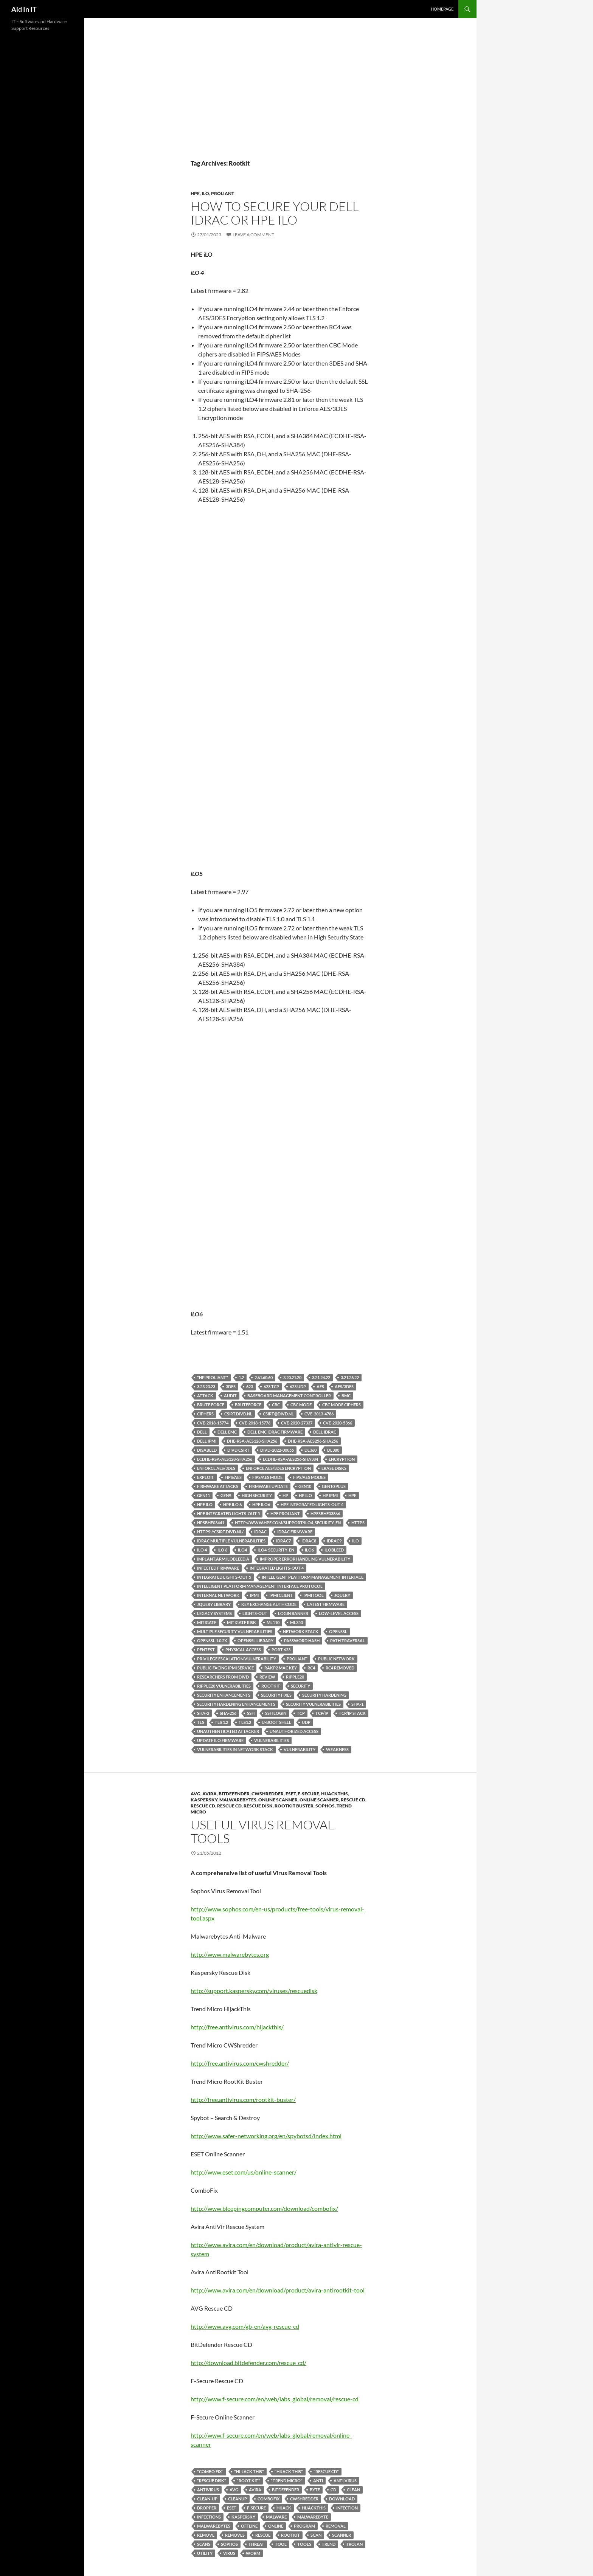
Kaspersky (204, 1800)
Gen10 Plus (334, 1486)
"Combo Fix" (210, 2471)
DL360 (310, 1450)
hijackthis (314, 2507)
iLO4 (242, 1549)
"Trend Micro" (287, 2480)
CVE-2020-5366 (337, 1422)
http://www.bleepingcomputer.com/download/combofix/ (264, 2208)
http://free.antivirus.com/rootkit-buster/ (243, 2099)
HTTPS (358, 1522)
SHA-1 (357, 1704)
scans (203, 2544)
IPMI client (281, 1595)
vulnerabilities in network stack (235, 1749)
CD (333, 2489)
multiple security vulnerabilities (234, 1631)
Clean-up (207, 2498)
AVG (195, 1793)
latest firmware (326, 1604)
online (275, 2525)
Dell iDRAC (324, 1431)
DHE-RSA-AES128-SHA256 (252, 1440)
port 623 (281, 1649)
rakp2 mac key (280, 1667)
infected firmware (218, 1567)
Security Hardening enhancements (236, 1704)
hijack (283, 2507)
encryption (342, 1459)
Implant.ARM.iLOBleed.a (223, 1558)
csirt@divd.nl (278, 1413)
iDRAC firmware (294, 1531)
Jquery (342, 1595)
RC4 (311, 1667)
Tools (304, 2544)
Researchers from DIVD (223, 1676)
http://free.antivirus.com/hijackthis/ (237, 2026)
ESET (291, 1793)
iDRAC (260, 1531)
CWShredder (267, 1793)
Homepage (442, 8)
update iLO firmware (220, 1740)
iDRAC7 (283, 1540)
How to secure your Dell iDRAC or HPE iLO (275, 213)
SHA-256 (228, 1713)
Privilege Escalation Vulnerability (236, 1658)
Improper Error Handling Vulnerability (305, 1558)
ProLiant (222, 193)
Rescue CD (353, 1800)
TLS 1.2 (221, 1722)
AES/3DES (344, 1386)
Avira (209, 1793)
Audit (230, 1395)
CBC (276, 1404)
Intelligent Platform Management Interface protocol (260, 1586)
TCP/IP (321, 1713)
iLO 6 (222, 1549)
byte (315, 2489)
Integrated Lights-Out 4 (277, 1567)
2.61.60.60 (264, 1377)
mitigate (206, 1622)
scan (315, 2535)
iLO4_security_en (276, 1549)
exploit (205, 1477)
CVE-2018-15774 (212, 1422)
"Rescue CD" (326, 2471)
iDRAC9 (334, 1540)
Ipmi (254, 1595)
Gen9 (225, 1495)
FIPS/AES (233, 1477)
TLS (200, 1722)
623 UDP (298, 1386)
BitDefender (234, 1793)
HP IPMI (330, 1495)
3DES (231, 1386)
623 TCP (271, 1386)
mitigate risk (241, 1622)
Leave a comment (253, 234)
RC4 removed (340, 1667)
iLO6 (309, 1549)
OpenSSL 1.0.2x (212, 1640)
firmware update (268, 1486)
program (304, 2525)
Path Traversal (347, 1640)
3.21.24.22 (321, 1377)
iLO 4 (202, 1549)
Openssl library (255, 1640)
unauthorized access (294, 1731)
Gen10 (304, 1486)
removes (235, 2535)
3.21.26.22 (350, 1377)
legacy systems (214, 1613)
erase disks (333, 1468)
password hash (302, 1640)
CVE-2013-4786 (319, 1413)
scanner (341, 2535)
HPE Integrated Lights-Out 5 (228, 1513)
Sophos (325, 1806)
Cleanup (237, 2498)
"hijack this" (289, 2471)
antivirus (208, 2489)
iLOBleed (334, 1549)
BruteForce (248, 1404)
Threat (256, 2544)
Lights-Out (254, 1613)
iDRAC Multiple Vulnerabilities (231, 1540)
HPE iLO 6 (232, 1504)
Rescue (262, 2535)
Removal (336, 2525)
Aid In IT (24, 9)
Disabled (207, 1450)
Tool (281, 2544)
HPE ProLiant (285, 1513)
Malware (276, 2516)
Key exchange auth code (268, 1604)
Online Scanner (278, 1800)
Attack (205, 1395)
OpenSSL (338, 1631)
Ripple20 (295, 1676)
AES (320, 1386)
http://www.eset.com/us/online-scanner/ (243, 2172)
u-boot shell (276, 1722)
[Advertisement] (280, 102)
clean (353, 2489)
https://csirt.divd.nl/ (220, 1531)
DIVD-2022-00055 (277, 1450)
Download (342, 2498)
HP (285, 1495)
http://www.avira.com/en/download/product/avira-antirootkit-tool (278, 2290)
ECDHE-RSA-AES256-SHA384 (290, 1459)
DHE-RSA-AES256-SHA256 (313, 1440)
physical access (243, 1649)
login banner (293, 1613)
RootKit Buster (294, 1806)
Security (300, 1685)
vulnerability (299, 1749)
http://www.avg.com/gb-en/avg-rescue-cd (245, 2326)
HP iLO (305, 1495)
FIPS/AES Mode (267, 1477)
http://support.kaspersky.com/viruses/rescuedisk (254, 1990)
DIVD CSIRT (238, 1450)
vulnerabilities (271, 1740)
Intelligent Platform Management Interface (312, 1577)
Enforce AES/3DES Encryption (278, 1468)
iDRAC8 (308, 1540)
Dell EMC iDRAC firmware (275, 1431)
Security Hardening (324, 1695)
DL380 (333, 1450)
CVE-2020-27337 (296, 1422)
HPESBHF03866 (325, 1513)
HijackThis (334, 1793)
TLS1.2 (245, 1722)
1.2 (241, 1377)
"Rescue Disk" (211, 2480)
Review (267, 1676)
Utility (205, 2553)
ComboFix (268, 2498)
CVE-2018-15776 (254, 1422)
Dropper (206, 2507)
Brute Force (210, 1404)
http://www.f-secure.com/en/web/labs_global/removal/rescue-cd (275, 2398)
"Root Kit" (248, 2480)
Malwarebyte (312, 2516)
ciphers (205, 1413)
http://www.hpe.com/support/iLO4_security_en (288, 1522)
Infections (209, 2516)
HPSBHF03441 (210, 1522)
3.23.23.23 (206, 1386)
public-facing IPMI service (225, 1667)
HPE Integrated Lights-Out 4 (312, 1504)
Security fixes (276, 1695)
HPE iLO (205, 1504)
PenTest (206, 1649)
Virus (229, 2553)
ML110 (273, 1622)
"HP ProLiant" (212, 1377)
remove (205, 2535)
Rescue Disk (258, 1806)
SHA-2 (203, 1713)
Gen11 (203, 1495)
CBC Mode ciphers (341, 1404)
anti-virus (345, 2480)
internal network (218, 1595)
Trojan (354, 2544)
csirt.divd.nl (238, 1413)
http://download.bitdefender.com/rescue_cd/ (248, 2362)
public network (336, 1658)
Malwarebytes (237, 1800)
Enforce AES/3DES (216, 1468)
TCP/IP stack (352, 1713)
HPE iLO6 (261, 1504)
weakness (337, 1749)
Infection (347, 2507)
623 (249, 1386)
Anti (318, 2480)
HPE (195, 193)
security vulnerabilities (313, 1704)
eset (231, 2507)
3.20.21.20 (292, 1377)
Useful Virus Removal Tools (262, 1831)
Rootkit (270, 1685)
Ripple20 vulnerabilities (224, 1685)
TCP (301, 1713)
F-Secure (308, 1793)
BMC (346, 1395)
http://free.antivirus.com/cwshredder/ (240, 2063)
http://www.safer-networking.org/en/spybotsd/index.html (266, 2135)
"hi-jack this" (249, 2471)
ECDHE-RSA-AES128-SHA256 (224, 1459)
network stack (300, 1631)
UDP (306, 1722)
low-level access (339, 1613)
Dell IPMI (206, 1440)
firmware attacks (217, 1486)
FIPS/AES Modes (309, 1477)
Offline (249, 2525)
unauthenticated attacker (228, 1731)
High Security (257, 1495)
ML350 (296, 1622)
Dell (202, 1431)
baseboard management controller (289, 1395)
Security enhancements (223, 1695)
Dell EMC (227, 1431)
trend (328, 2544)
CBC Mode (301, 1404)
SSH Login (275, 1713)
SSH (251, 1713)
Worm (253, 2553)
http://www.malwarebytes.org (230, 1954)
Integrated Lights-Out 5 (224, 1577)
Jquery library (214, 1604)
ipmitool (313, 1595)
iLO (205, 193)
